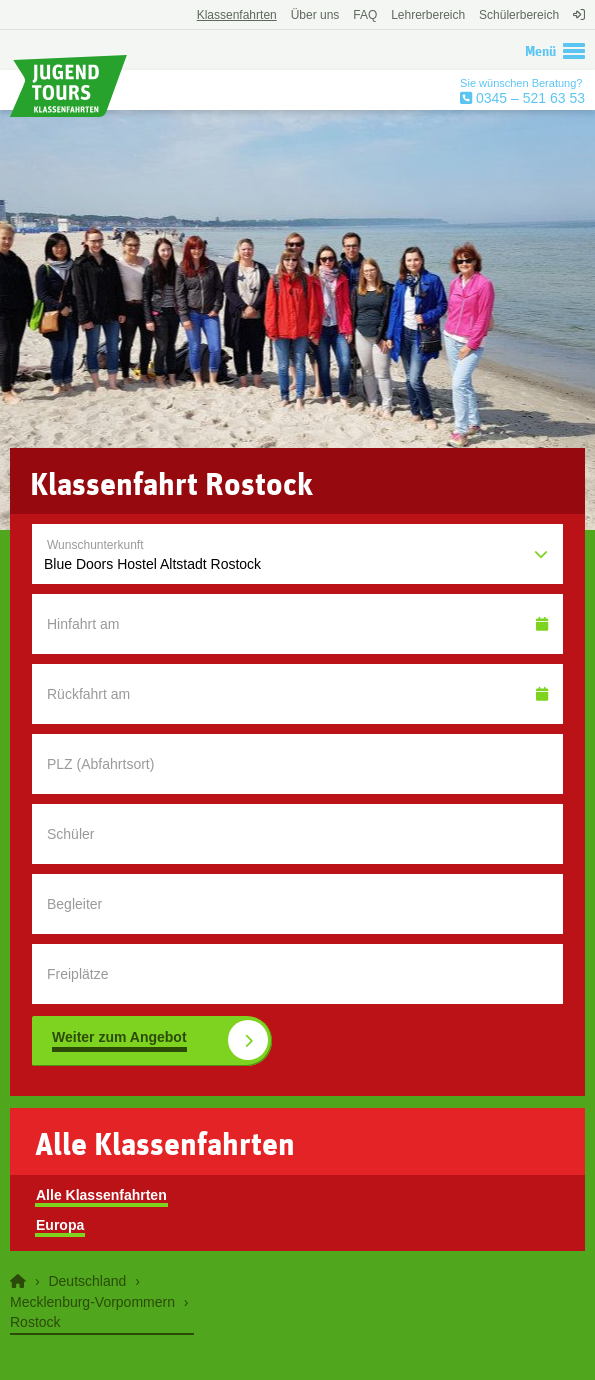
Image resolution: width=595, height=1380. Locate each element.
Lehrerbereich (428, 15)
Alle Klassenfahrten (101, 1195)
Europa (60, 1225)
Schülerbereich (519, 15)
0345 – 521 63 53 (528, 98)
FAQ (365, 15)
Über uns (315, 15)
